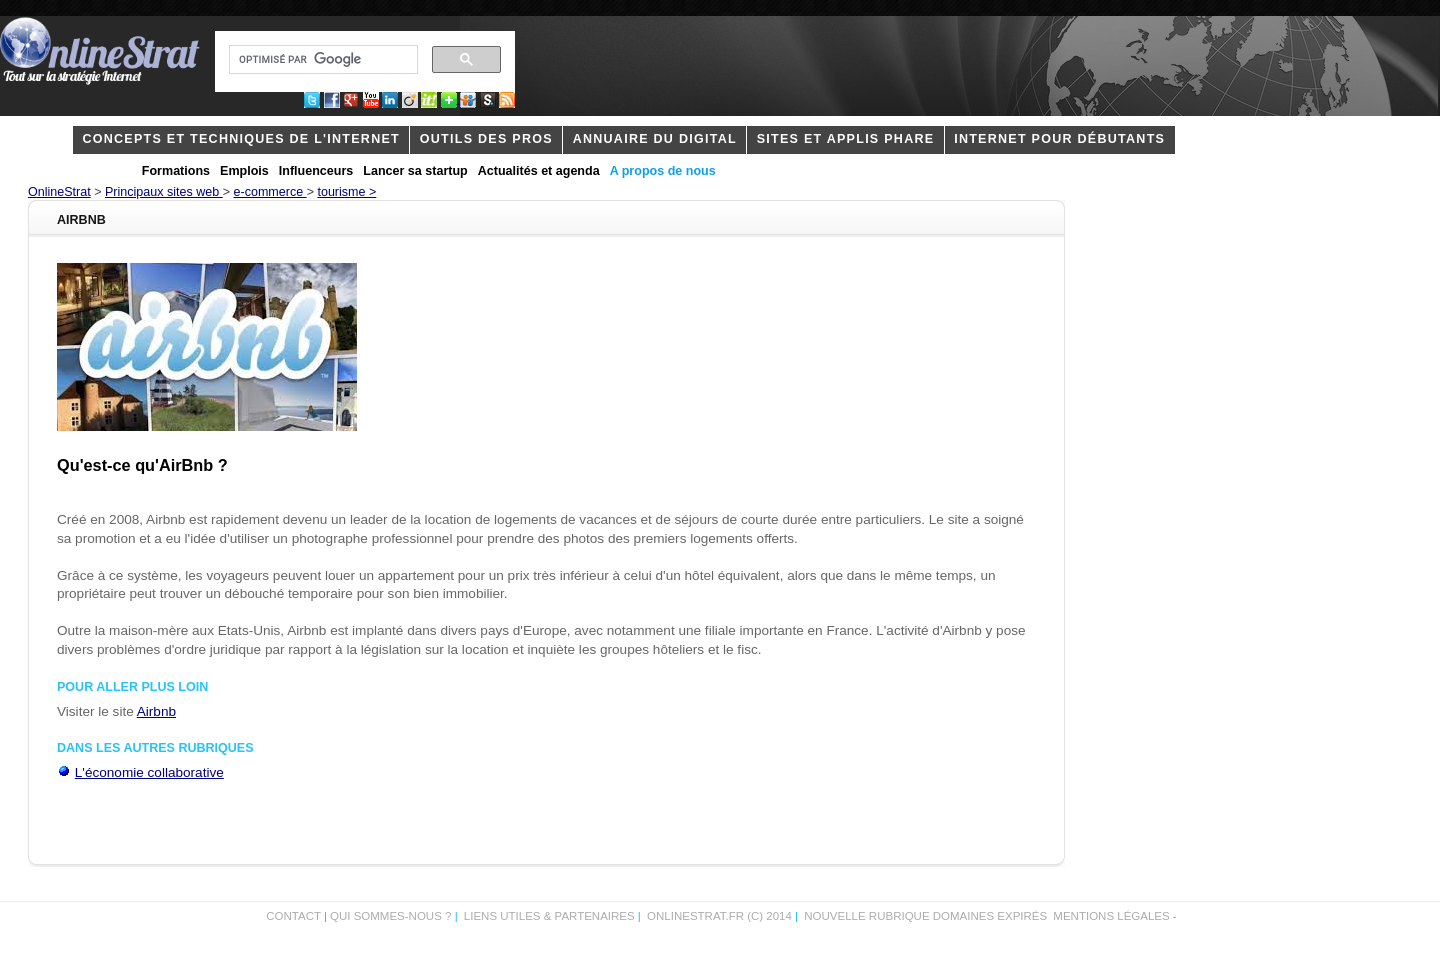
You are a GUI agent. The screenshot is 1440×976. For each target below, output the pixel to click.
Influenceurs (316, 171)
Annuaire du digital (655, 139)
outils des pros (486, 139)
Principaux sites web (164, 192)
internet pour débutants (1059, 139)
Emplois (244, 171)
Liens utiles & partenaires (549, 916)
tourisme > (346, 192)
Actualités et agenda (539, 171)
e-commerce (270, 192)
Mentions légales (1111, 916)
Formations (176, 171)
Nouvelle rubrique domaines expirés (925, 916)
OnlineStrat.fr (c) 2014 (719, 916)
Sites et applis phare (846, 139)
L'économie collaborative (149, 772)
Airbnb (156, 711)
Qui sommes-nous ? (392, 916)
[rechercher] (321, 60)
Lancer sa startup (415, 171)
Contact (293, 916)
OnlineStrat (59, 192)
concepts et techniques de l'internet (241, 139)
